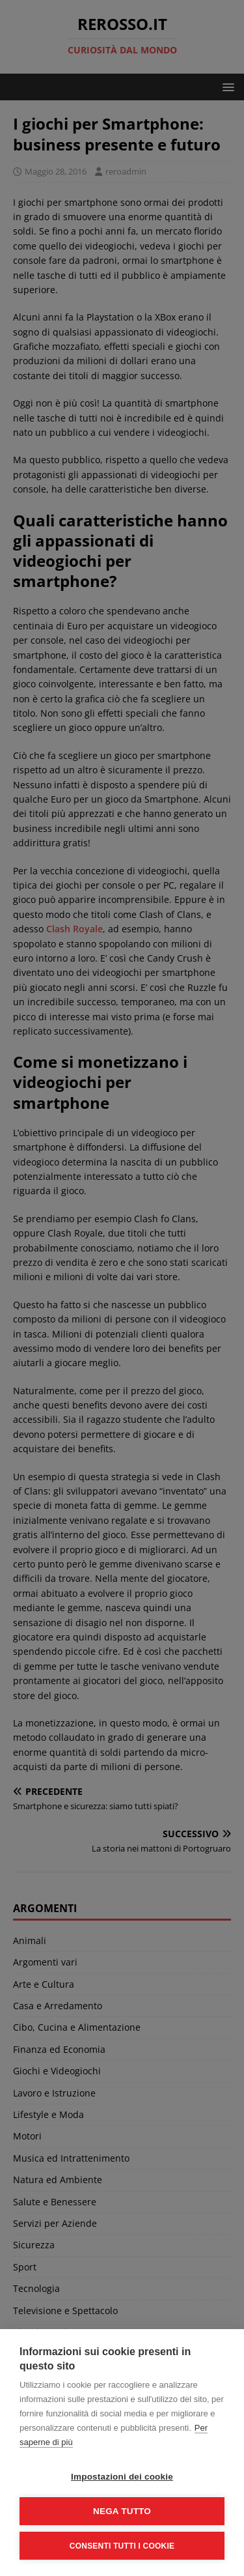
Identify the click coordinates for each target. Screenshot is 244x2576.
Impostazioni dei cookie (122, 2477)
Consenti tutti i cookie (122, 2546)
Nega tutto (122, 2511)
